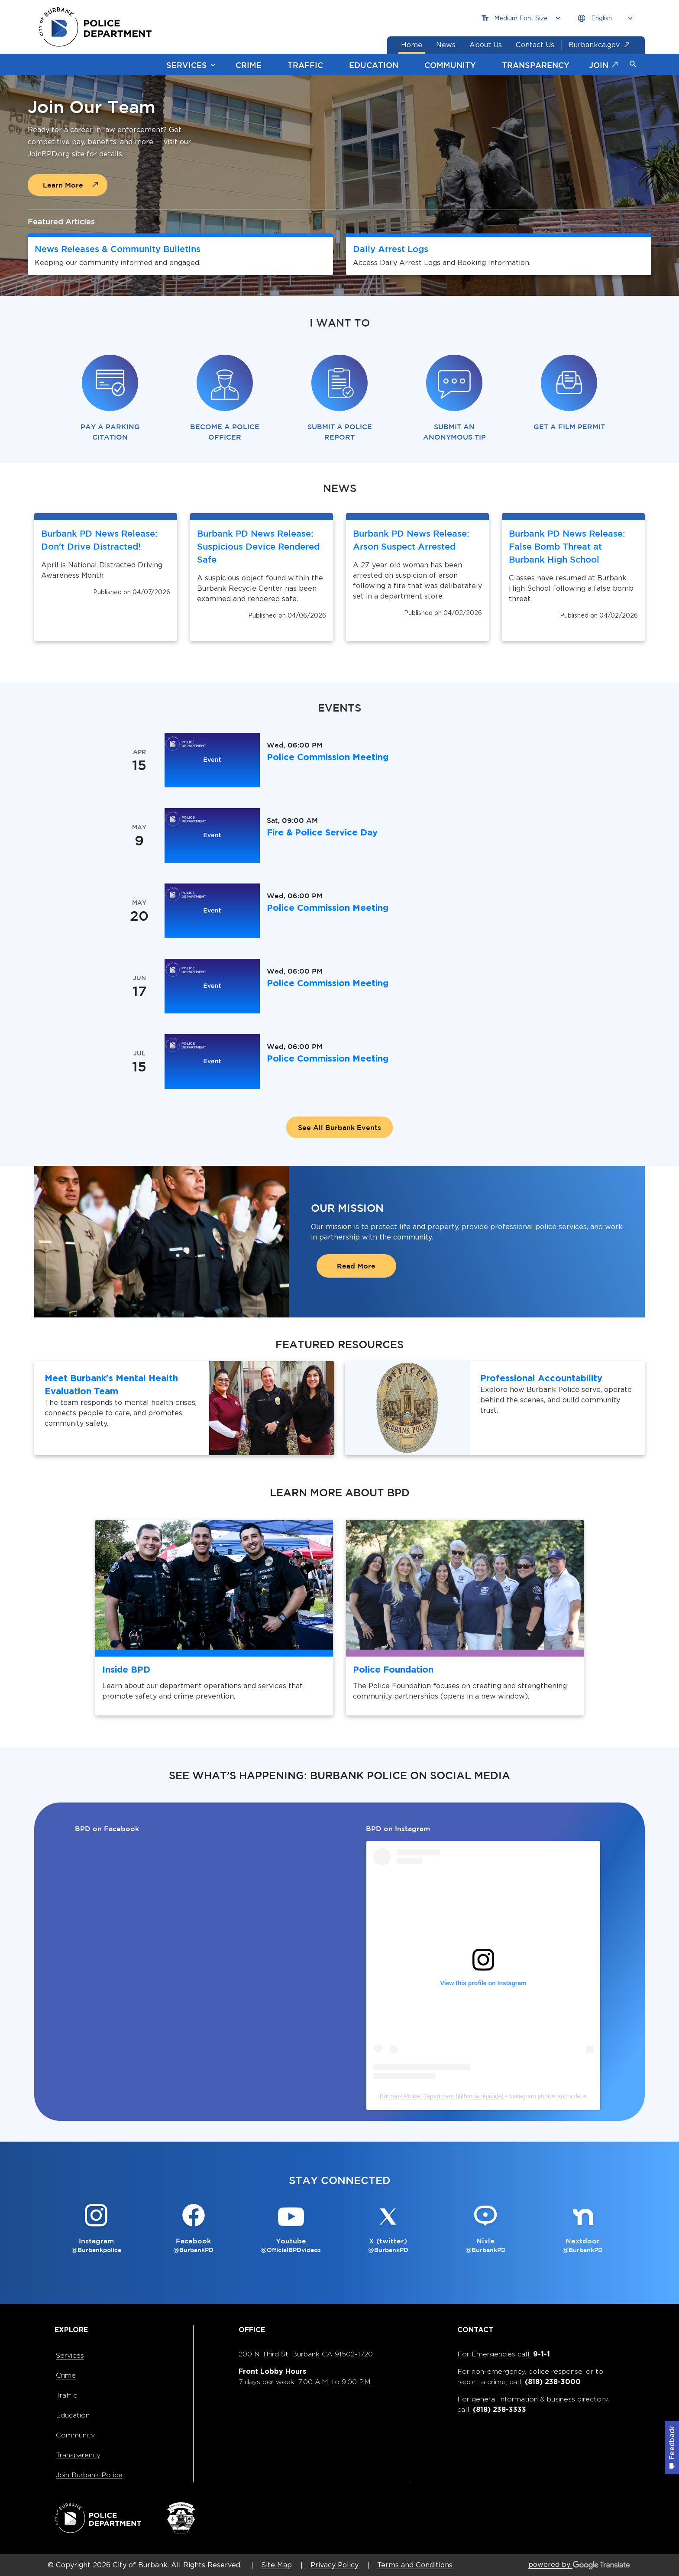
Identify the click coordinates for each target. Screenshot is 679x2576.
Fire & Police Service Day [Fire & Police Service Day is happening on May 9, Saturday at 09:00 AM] (322, 832)
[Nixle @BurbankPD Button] (485, 2229)
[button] (633, 64)
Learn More (63, 185)
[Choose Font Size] (521, 18)
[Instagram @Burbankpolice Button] (96, 2229)
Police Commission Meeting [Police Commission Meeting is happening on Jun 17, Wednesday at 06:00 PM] (327, 983)
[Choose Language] (605, 18)
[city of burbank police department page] (98, 27)
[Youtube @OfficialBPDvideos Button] (291, 2229)
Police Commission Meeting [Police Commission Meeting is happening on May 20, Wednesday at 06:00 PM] (327, 908)
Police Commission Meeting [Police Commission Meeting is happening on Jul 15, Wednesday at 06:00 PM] (327, 1058)
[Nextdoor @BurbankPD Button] (583, 2229)
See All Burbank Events (339, 1127)
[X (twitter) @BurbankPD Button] (388, 2229)
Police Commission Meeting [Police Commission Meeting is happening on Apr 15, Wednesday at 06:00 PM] (327, 757)
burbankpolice (482, 2096)
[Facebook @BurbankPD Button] (194, 2229)
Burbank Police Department (417, 2096)
